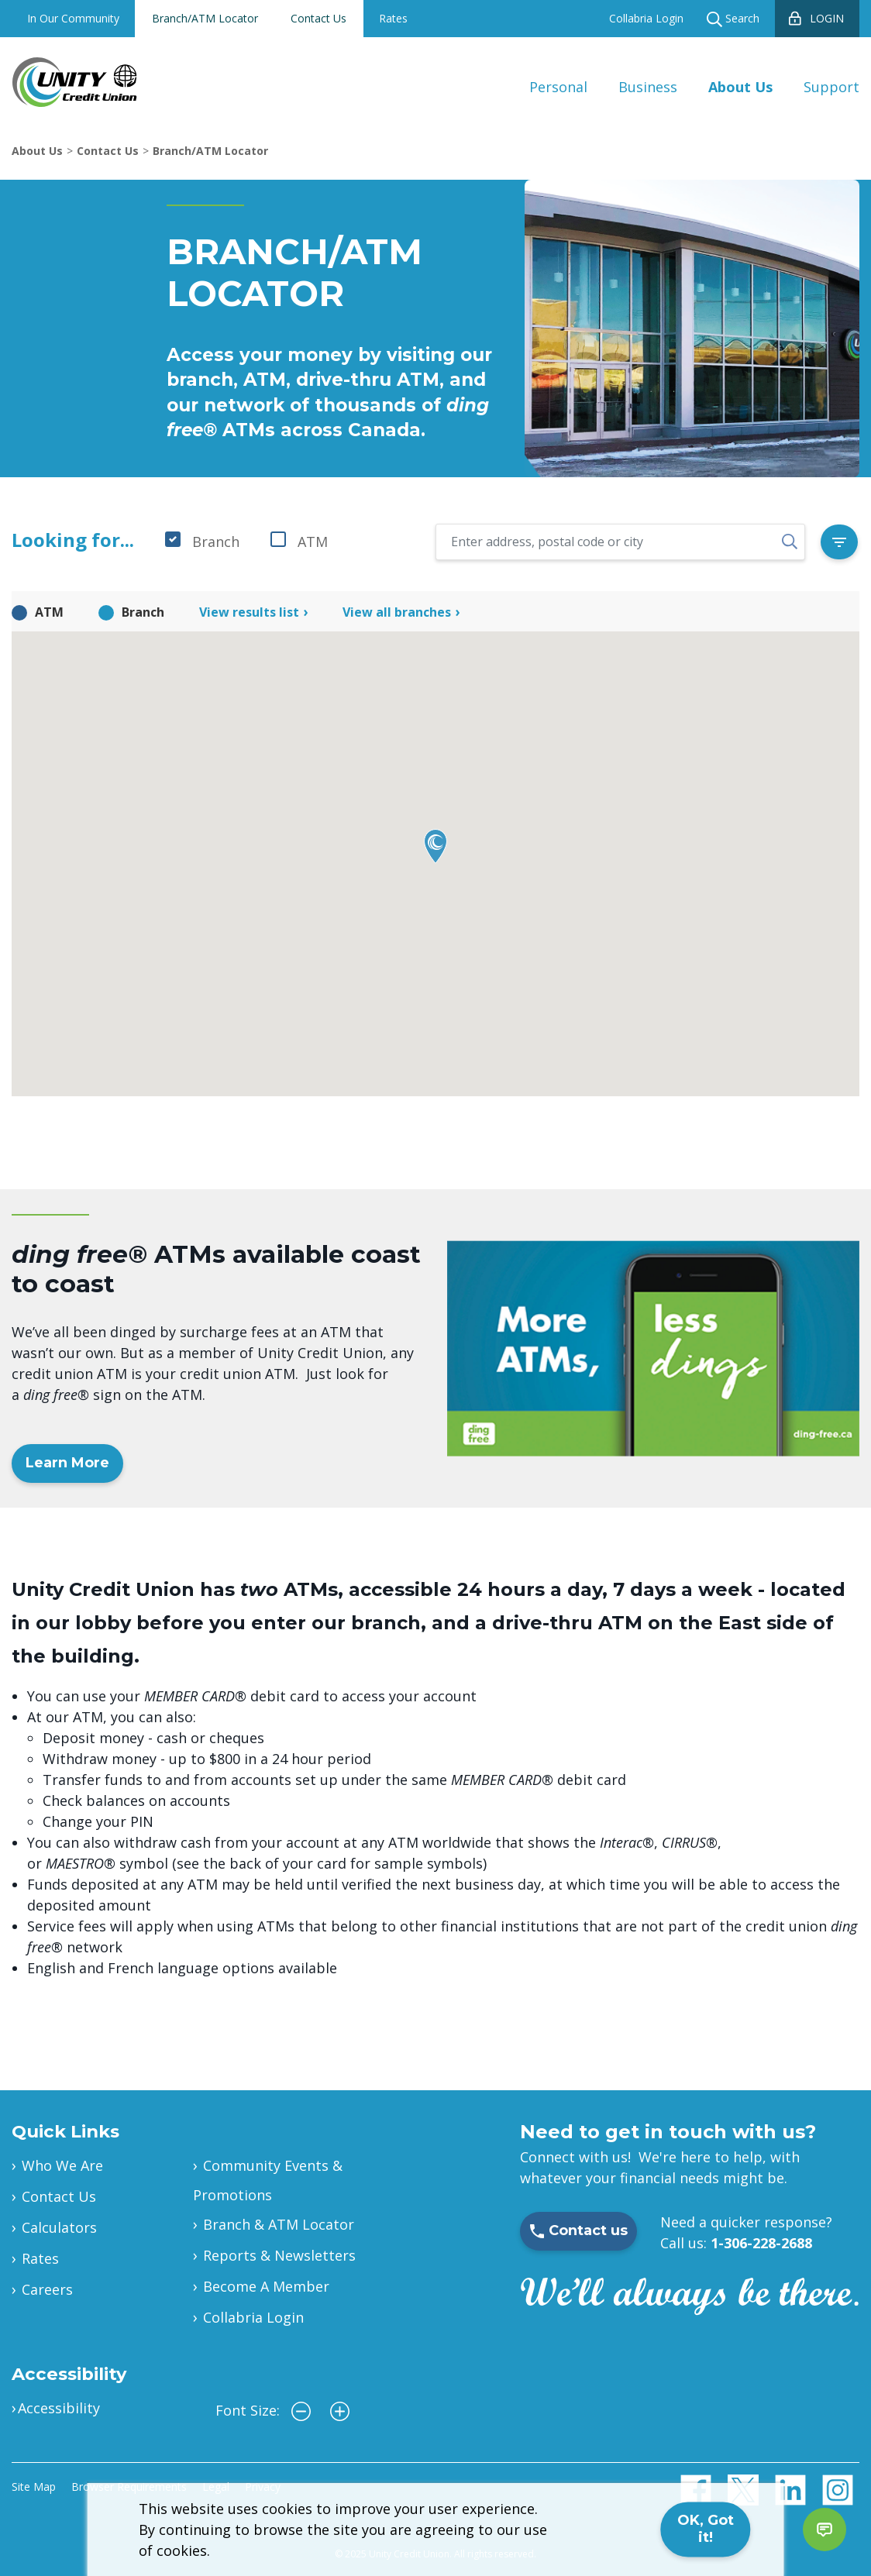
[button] (435, 846)
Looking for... (73, 539)
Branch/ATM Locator (205, 18)
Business (647, 86)
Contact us (578, 2230)
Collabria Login (646, 18)
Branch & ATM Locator (278, 2224)
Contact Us (318, 18)
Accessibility (59, 2408)
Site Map (34, 2486)
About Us (740, 86)
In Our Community (73, 18)
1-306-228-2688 (761, 2243)
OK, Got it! (705, 2529)
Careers (47, 2289)
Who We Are (62, 2165)
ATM (313, 541)
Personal (558, 86)
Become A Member (266, 2286)
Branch (215, 541)
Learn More (67, 1462)
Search (733, 19)
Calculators (59, 2227)
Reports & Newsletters (279, 2255)
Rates (393, 18)
